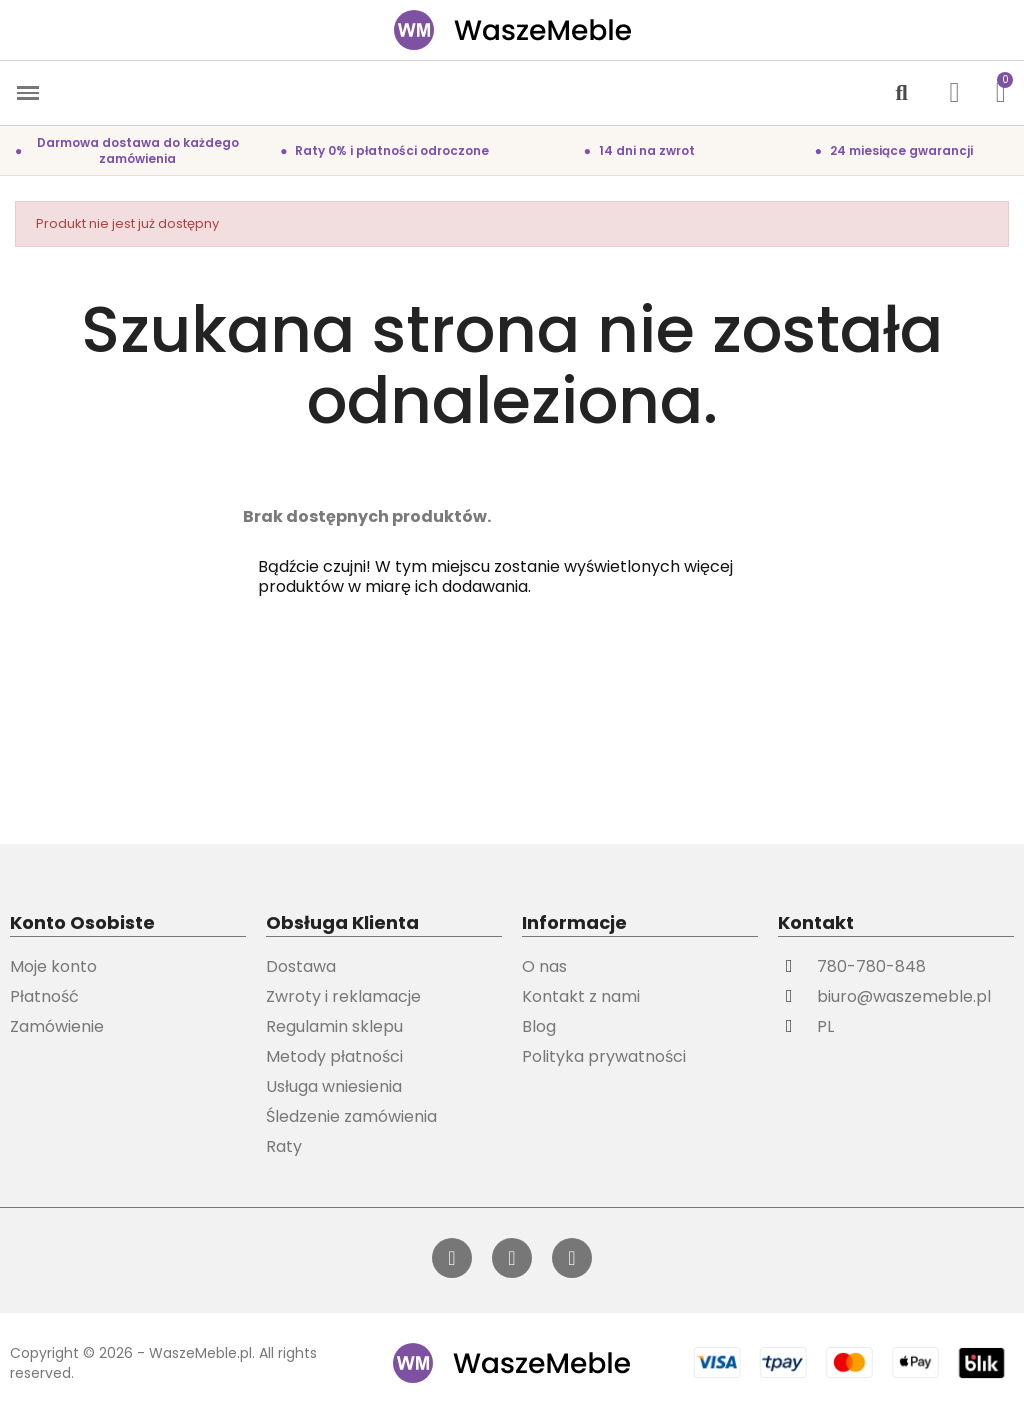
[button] (902, 93)
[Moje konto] (955, 93)
